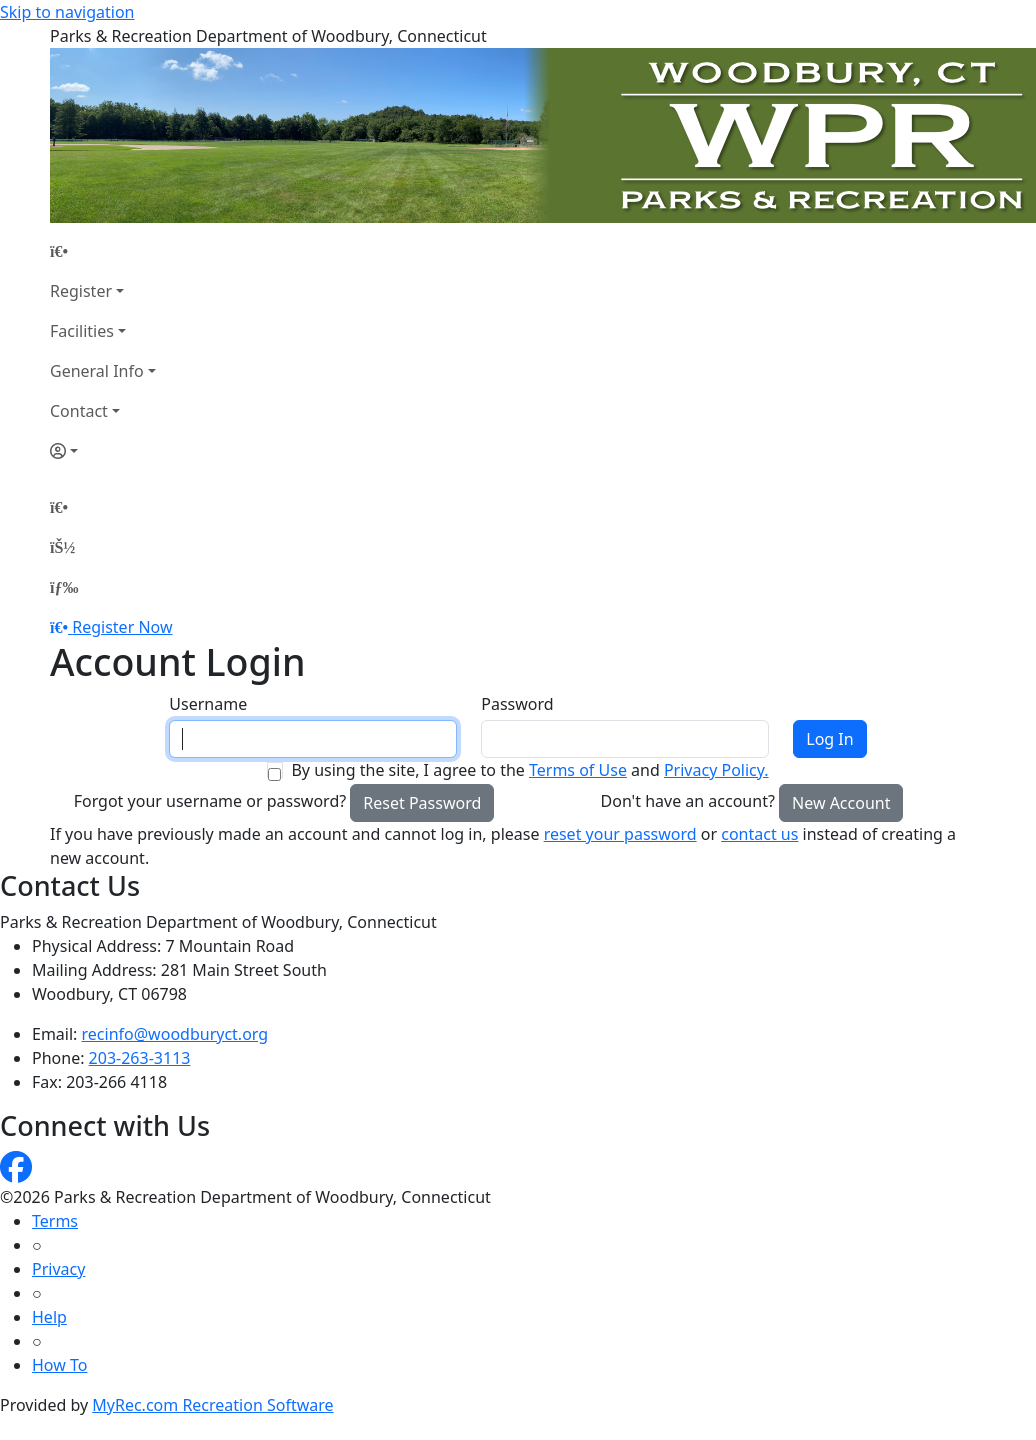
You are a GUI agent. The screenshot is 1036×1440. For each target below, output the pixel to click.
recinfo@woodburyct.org (175, 1034)
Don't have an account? (688, 801)
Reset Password (422, 803)
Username (208, 704)
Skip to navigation (67, 12)
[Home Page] (103, 251)
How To (59, 1365)
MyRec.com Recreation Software (212, 1405)
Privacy (58, 1269)
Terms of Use (578, 770)
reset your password (620, 834)
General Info (97, 371)
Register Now (122, 627)
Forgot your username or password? (210, 801)
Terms (55, 1221)
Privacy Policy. (716, 770)
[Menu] (64, 587)
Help (49, 1317)
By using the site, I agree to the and (529, 770)
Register (81, 291)
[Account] (103, 451)
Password (517, 704)
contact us (759, 834)
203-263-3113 (140, 1058)
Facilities (82, 331)
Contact (79, 411)
